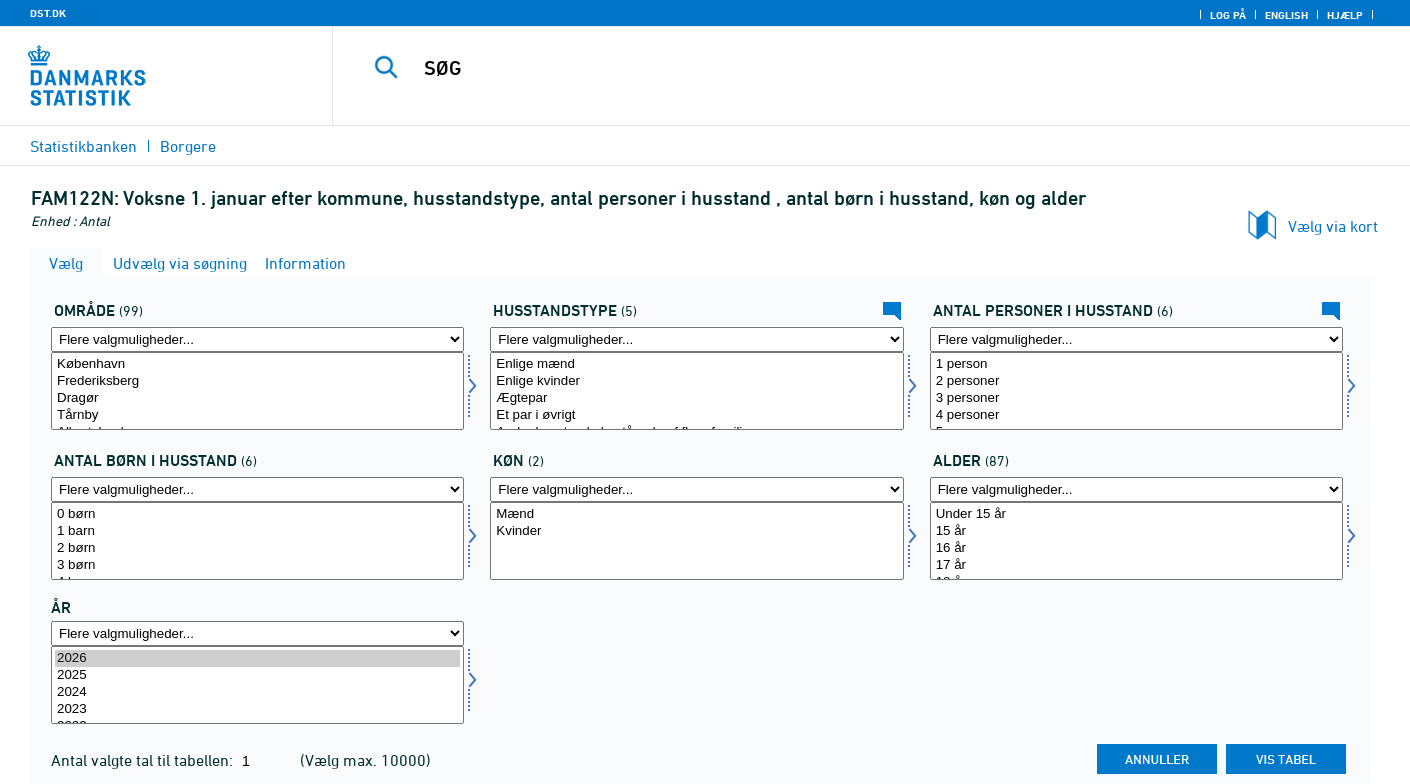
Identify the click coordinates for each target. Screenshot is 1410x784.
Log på (1228, 15)
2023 (257, 709)
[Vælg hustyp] (696, 391)
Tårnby (257, 415)
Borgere (188, 146)
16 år (1136, 548)
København (257, 364)
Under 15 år (1136, 514)
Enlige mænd (696, 364)
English (1286, 15)
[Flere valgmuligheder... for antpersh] (1136, 339)
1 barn (257, 531)
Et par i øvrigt (696, 415)
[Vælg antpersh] (1136, 391)
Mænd (696, 514)
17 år (1136, 565)
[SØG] (841, 68)
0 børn (257, 514)
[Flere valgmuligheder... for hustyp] (696, 339)
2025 (257, 675)
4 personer (1136, 415)
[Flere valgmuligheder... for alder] (1136, 489)
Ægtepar (696, 398)
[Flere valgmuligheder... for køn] (696, 489)
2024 (257, 692)
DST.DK (48, 13)
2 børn (257, 548)
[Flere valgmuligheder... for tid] (257, 633)
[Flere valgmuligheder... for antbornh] (257, 489)
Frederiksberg (257, 381)
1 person (1136, 364)
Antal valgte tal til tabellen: (144, 760)
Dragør (257, 398)
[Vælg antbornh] (257, 541)
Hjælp (1345, 15)
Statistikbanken (83, 146)
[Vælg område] (257, 391)
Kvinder (696, 531)
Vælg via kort (1333, 226)
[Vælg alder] (1136, 541)
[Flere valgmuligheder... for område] (257, 339)
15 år (1136, 531)
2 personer (1136, 381)
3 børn (257, 565)
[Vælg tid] (257, 685)
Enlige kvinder (696, 381)
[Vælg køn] (696, 541)
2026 (257, 658)
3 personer (1136, 398)
